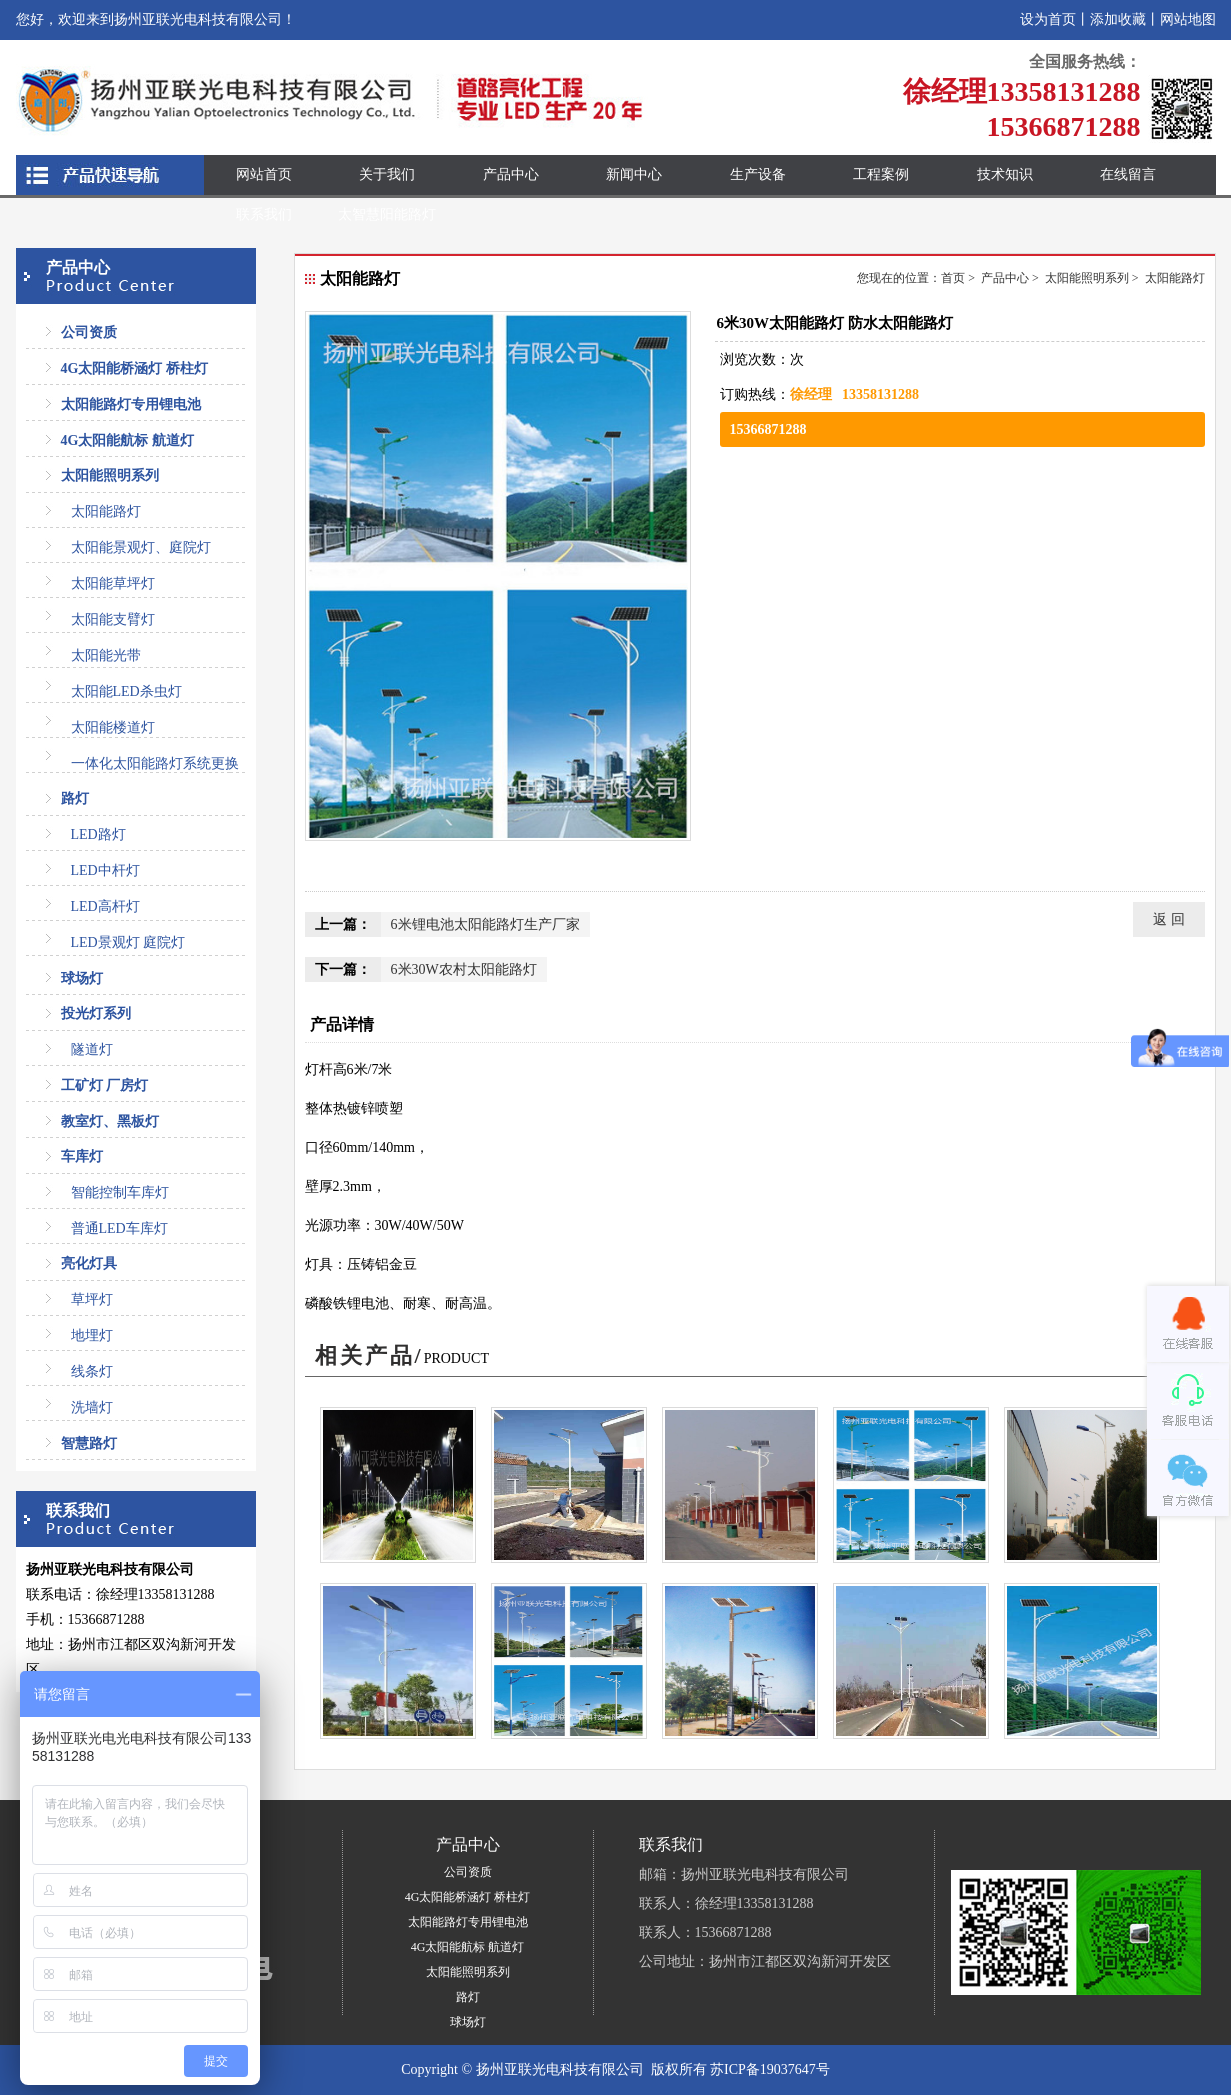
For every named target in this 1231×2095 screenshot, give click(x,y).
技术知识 (1005, 174)
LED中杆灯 (105, 870)
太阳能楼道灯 (113, 727)
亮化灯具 (89, 1263)
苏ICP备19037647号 (770, 2069)
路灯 (75, 798)
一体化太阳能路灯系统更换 (155, 763)
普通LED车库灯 (119, 1228)
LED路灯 (98, 834)
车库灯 (82, 1156)
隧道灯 (92, 1049)
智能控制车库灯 (120, 1192)
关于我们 (387, 174)
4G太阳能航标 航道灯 (127, 440)
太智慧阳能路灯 (387, 214)
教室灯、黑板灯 (110, 1121)
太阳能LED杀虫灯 (126, 691)
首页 (953, 278)
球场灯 (82, 978)
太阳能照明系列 (110, 475)
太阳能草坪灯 (113, 583)
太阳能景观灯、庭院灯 (141, 547)
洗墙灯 (92, 1407)
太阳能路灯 (106, 511)
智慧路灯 (89, 1443)
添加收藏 (1118, 19)
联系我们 (264, 214)
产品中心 (511, 174)
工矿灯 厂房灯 (105, 1085)
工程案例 (881, 174)
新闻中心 (634, 174)
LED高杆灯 (105, 906)
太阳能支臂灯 (113, 619)
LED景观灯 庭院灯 (128, 942)
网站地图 (1188, 19)
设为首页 (1048, 19)
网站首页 (264, 174)
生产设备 (758, 174)
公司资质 (89, 332)
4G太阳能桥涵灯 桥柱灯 (134, 368)
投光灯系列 (96, 1013)
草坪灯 (92, 1299)
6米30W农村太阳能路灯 (464, 969)
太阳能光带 (106, 655)
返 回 (1169, 919)
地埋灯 (92, 1335)
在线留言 (1128, 174)
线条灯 (92, 1371)
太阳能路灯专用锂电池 (131, 404)
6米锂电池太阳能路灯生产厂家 (485, 924)
